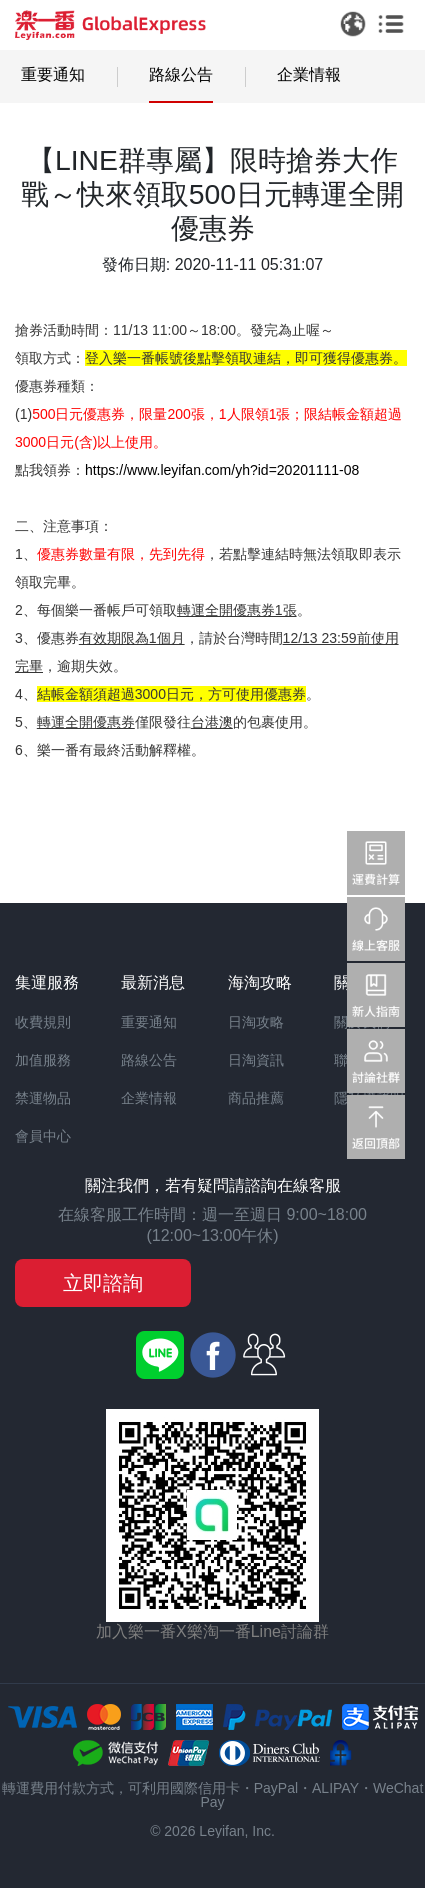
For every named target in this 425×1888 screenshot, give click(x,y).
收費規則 (43, 1022)
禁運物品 (43, 1098)
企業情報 (309, 74)
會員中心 (43, 1136)
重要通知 (53, 74)
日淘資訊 (256, 1060)
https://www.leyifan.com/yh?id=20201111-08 (222, 470)
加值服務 (43, 1060)
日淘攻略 (256, 1022)
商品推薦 (256, 1098)
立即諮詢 (103, 1283)
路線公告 (181, 74)
